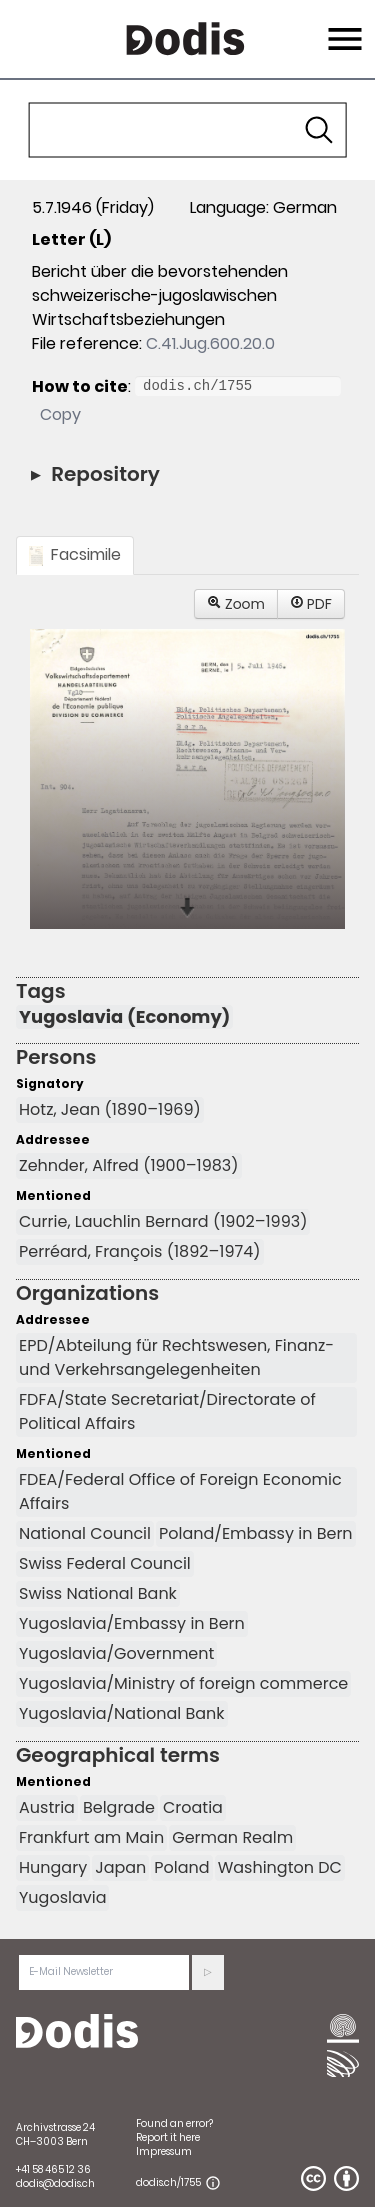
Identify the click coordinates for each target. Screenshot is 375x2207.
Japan (120, 1867)
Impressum (164, 2151)
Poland (181, 1867)
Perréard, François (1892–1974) (140, 1251)
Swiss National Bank (98, 1593)
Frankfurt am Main (91, 1837)
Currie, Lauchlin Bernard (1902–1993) (163, 1221)
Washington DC (280, 1867)
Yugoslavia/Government (116, 1653)
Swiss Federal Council (105, 1563)
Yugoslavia (62, 1897)
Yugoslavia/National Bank (122, 1713)
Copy (60, 414)
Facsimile (75, 554)
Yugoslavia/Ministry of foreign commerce (183, 1683)
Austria (47, 1807)
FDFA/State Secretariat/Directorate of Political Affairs (167, 1411)
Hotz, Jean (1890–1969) (110, 1109)
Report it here (168, 2137)
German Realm (232, 1837)
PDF (311, 604)
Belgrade (119, 1807)
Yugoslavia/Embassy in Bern (132, 1623)
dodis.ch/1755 (168, 2182)
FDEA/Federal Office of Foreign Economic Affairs (180, 1491)
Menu (342, 27)
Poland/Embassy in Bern (256, 1533)
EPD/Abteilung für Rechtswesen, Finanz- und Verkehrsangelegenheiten (176, 1357)
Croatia (193, 1807)
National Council (85, 1533)
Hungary (53, 1867)
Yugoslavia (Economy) (124, 1017)
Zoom (236, 604)
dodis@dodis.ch (55, 2183)
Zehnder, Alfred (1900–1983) (129, 1165)
